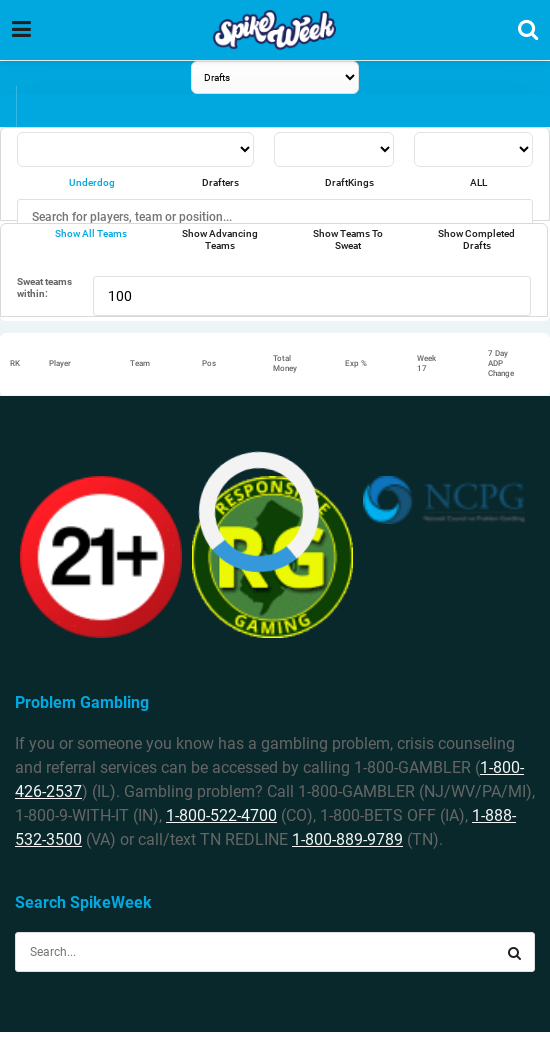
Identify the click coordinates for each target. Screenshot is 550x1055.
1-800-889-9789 (347, 839)
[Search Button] (515, 952)
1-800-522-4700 (221, 815)
